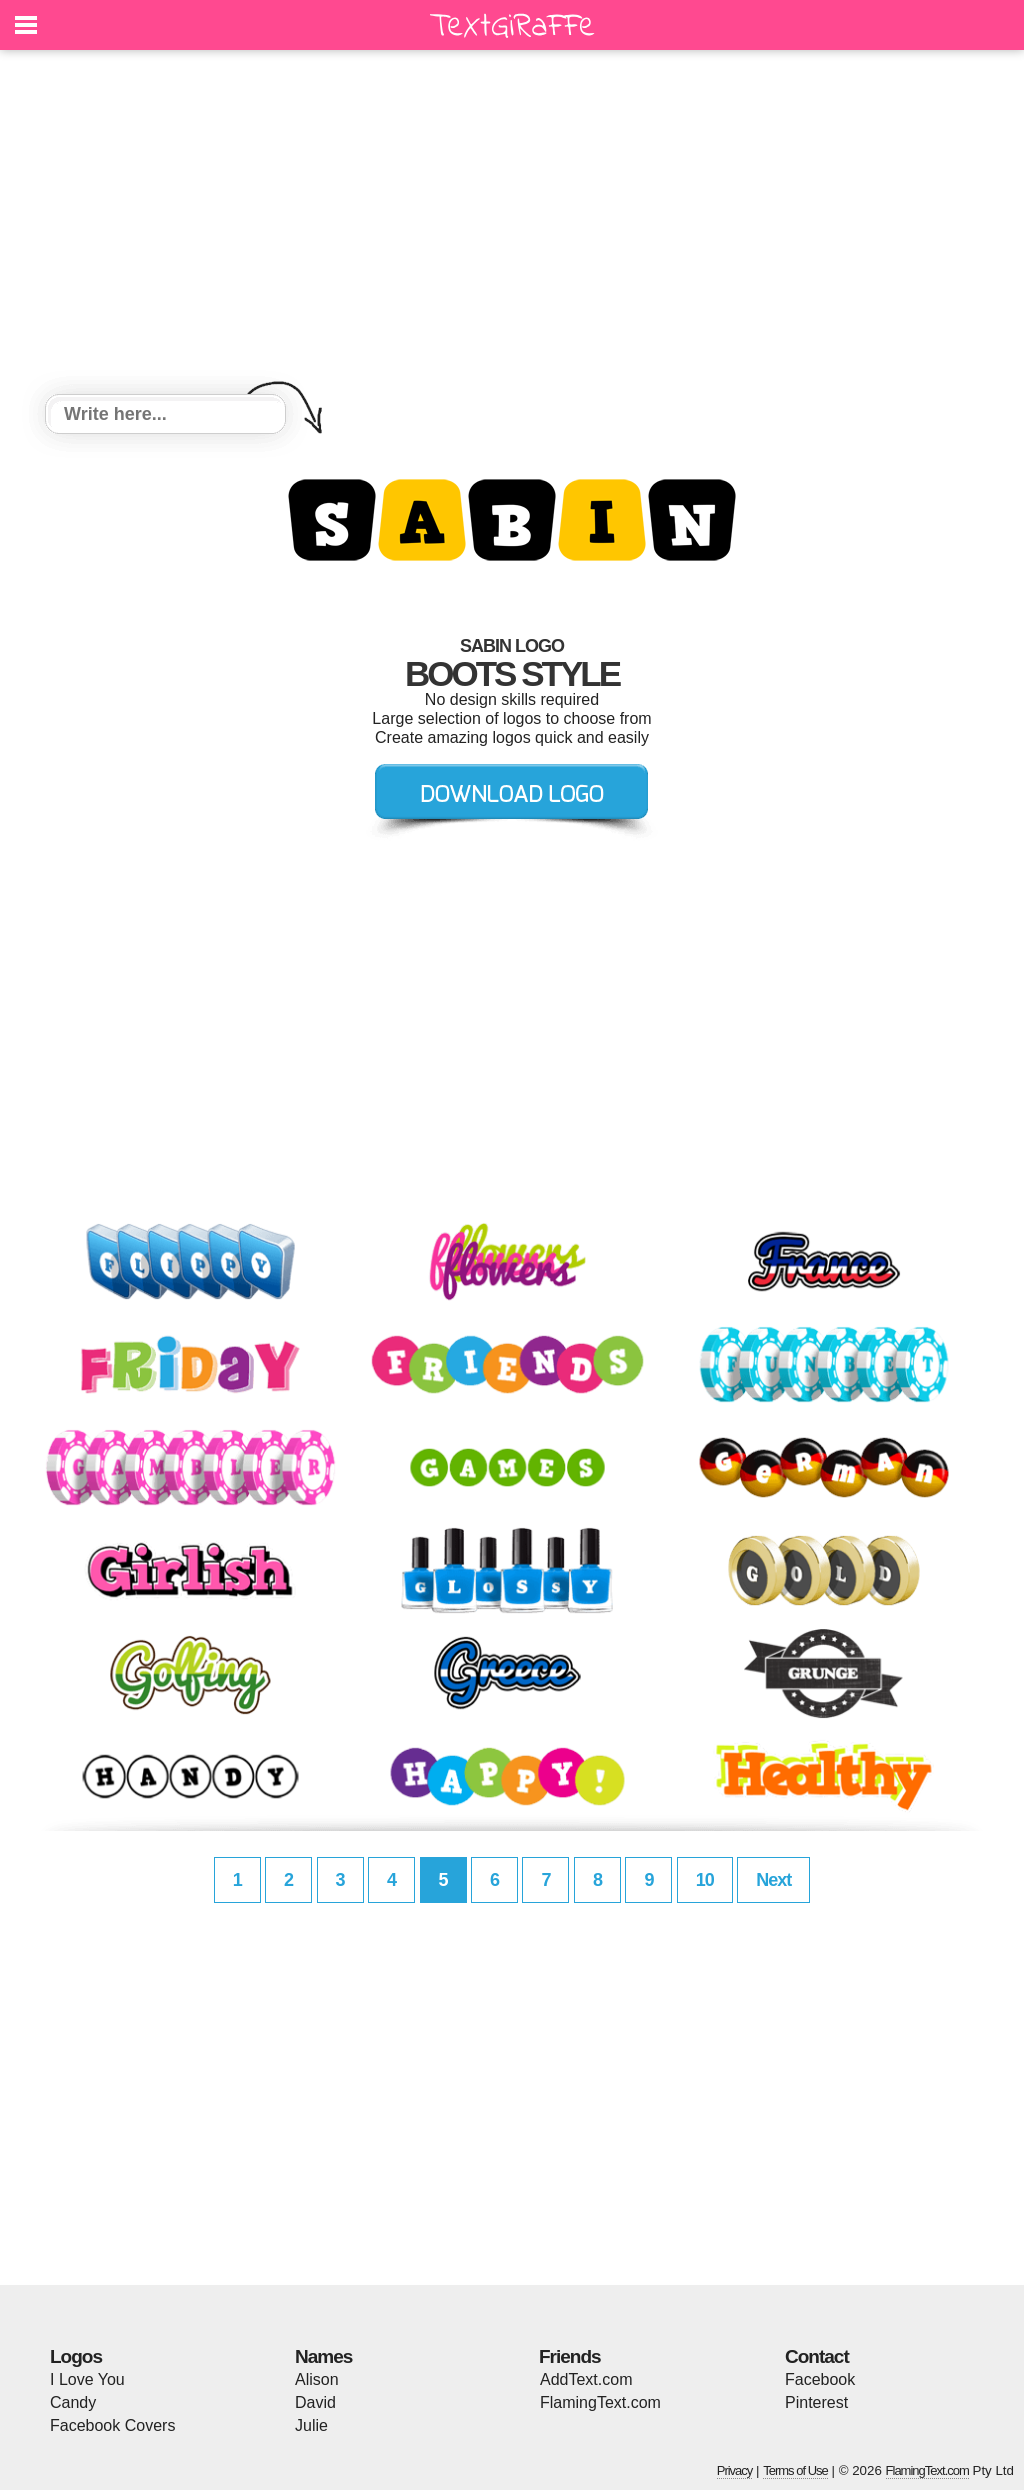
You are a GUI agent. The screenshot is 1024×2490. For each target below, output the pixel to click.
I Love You (87, 2379)
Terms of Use (795, 2470)
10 (705, 1880)
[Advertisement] (512, 225)
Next (773, 1880)
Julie (311, 2425)
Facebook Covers (112, 2425)
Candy (73, 2402)
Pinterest (816, 2402)
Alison (317, 2379)
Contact (817, 2356)
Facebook (820, 2379)
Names (323, 2356)
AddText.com (586, 2379)
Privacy (735, 2470)
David (315, 2402)
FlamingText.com (600, 2402)
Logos (76, 2356)
